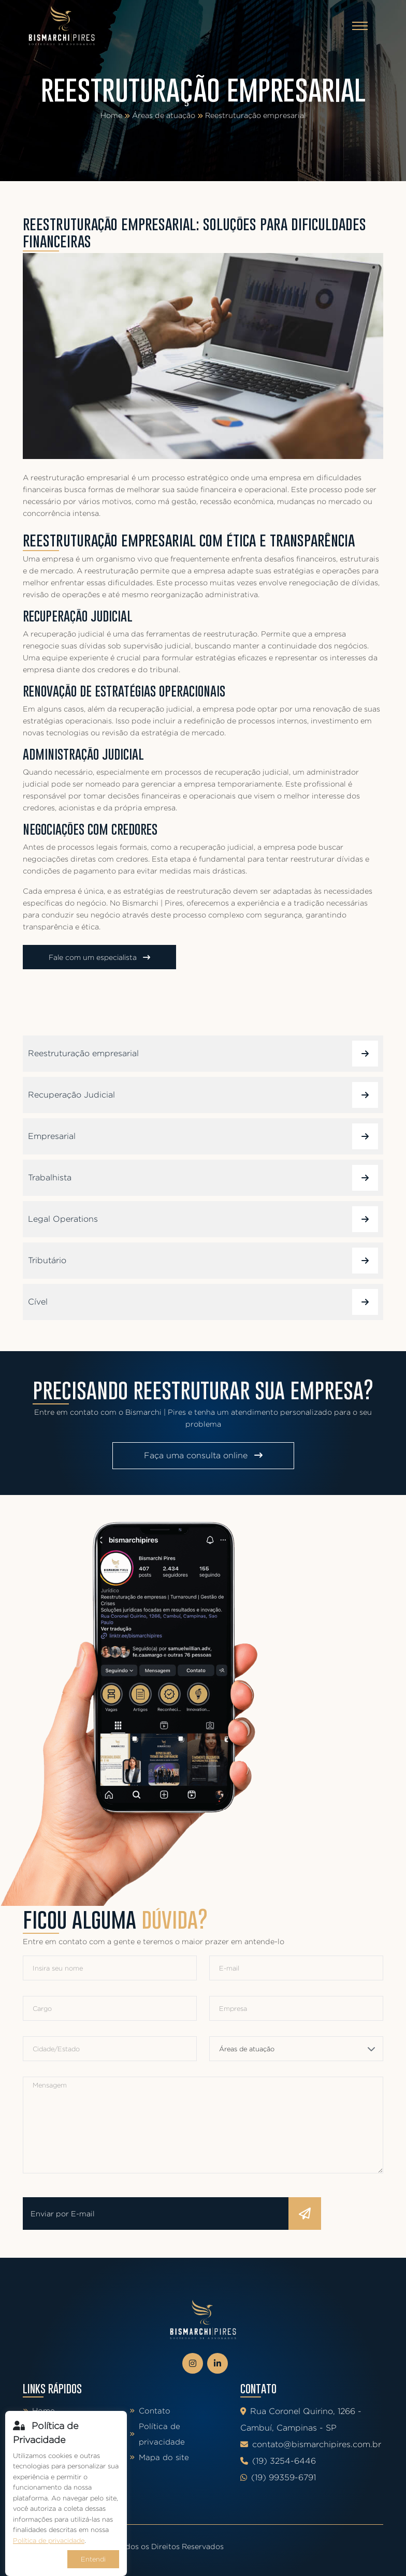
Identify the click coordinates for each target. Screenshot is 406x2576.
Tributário (203, 1261)
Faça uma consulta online (203, 1455)
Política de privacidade (157, 2434)
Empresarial (203, 1136)
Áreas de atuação (163, 115)
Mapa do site (159, 2457)
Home (111, 115)
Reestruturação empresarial (255, 115)
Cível (203, 1302)
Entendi (93, 2559)
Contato (149, 2411)
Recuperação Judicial (203, 1095)
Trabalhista (203, 1178)
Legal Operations (203, 1219)
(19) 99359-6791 (278, 2477)
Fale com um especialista (99, 957)
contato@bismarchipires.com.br (310, 2444)
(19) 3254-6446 (278, 2460)
